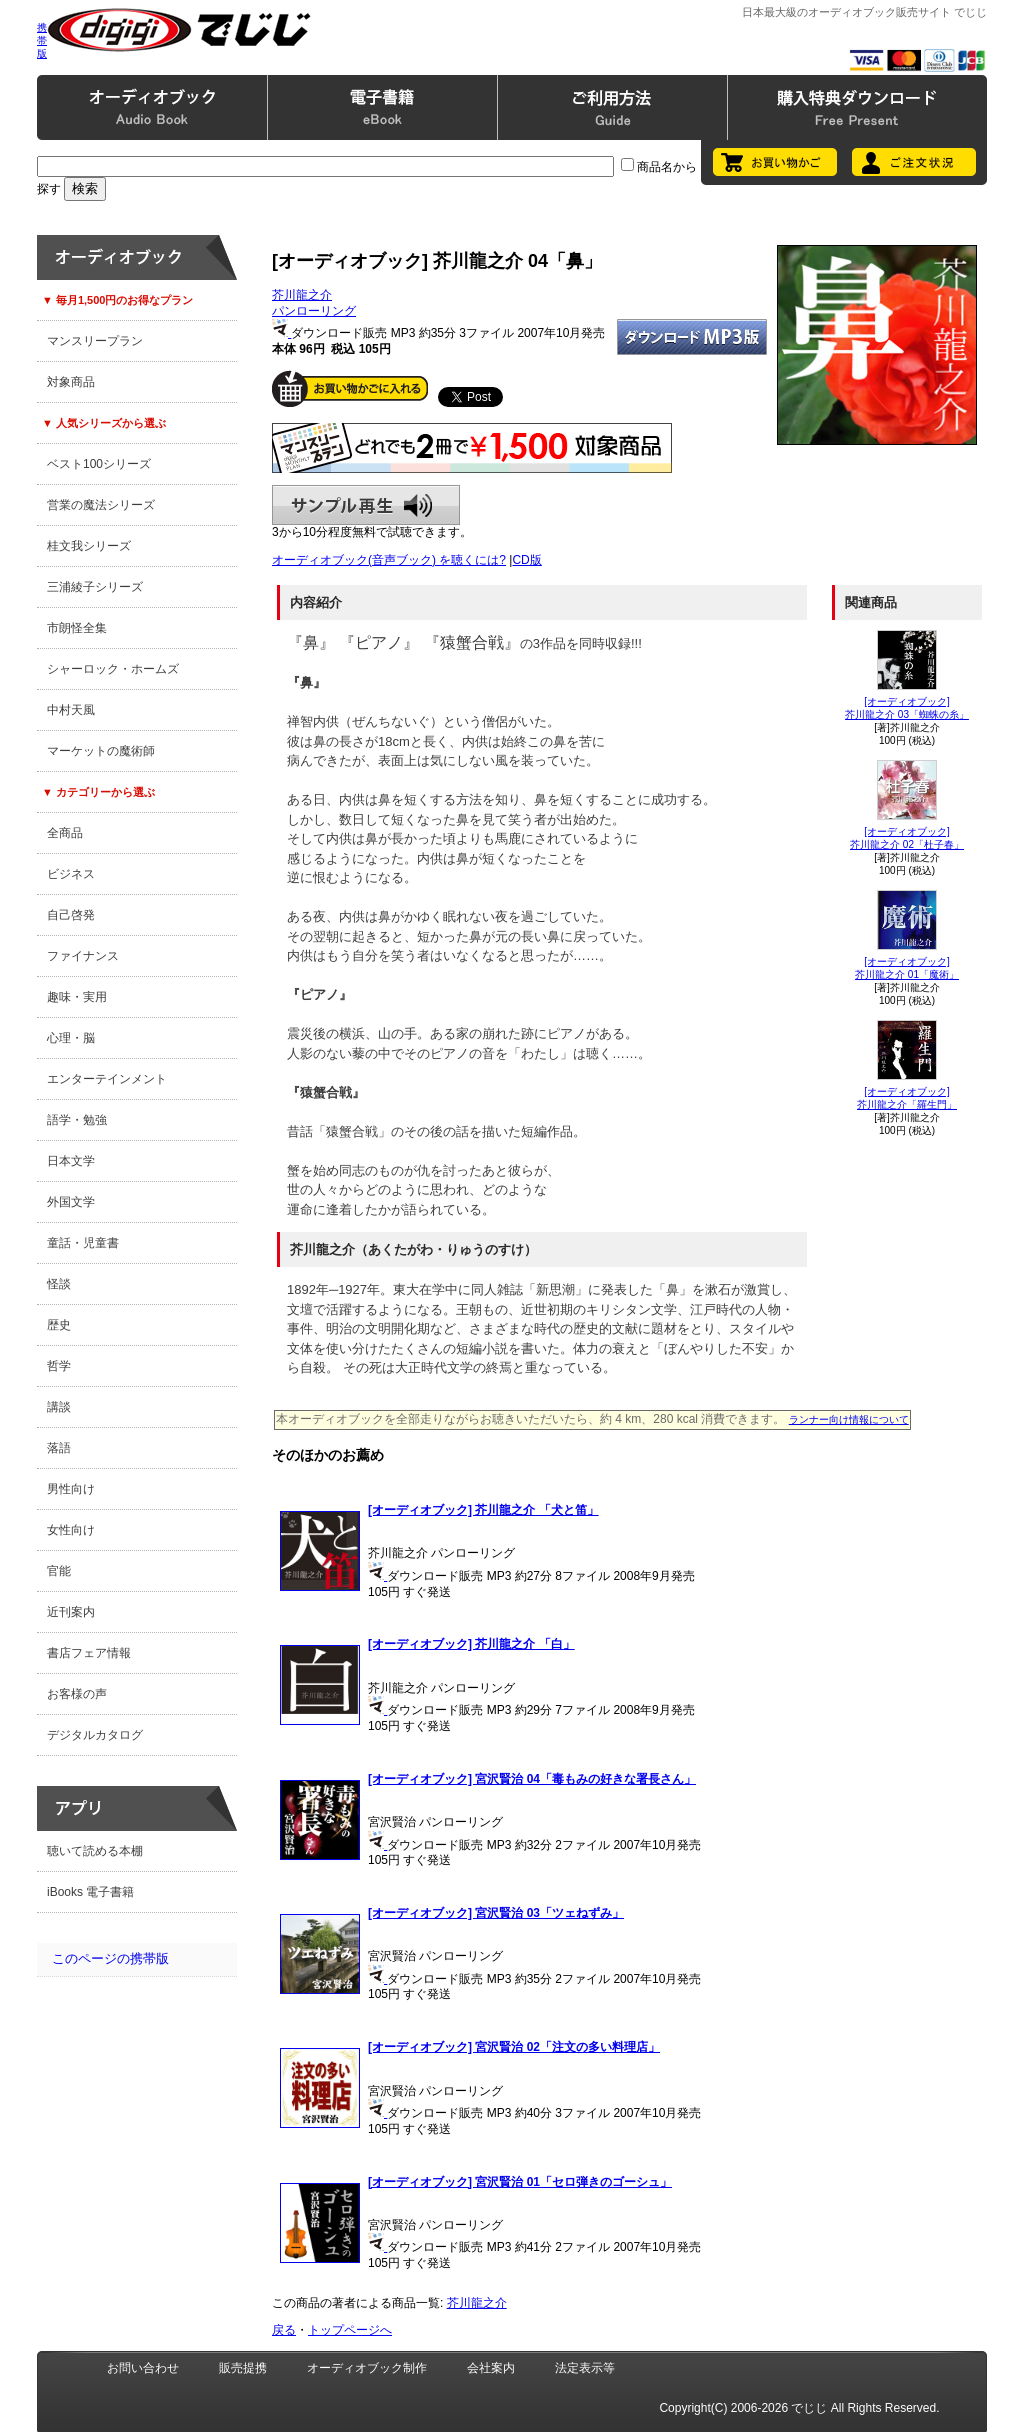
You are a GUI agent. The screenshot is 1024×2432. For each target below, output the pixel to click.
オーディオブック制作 (367, 2368)
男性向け (71, 1489)
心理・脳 (71, 1038)
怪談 (59, 1284)
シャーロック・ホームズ (113, 669)
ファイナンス (83, 956)
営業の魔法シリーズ (101, 505)
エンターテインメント (107, 1079)
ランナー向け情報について (849, 1419)
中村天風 (71, 710)
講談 (59, 1407)
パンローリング (314, 311)
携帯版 (42, 40)
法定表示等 (585, 2368)
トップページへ (350, 2330)
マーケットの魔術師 (101, 751)
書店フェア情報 (89, 1653)
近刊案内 (71, 1612)
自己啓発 (71, 915)
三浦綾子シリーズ (95, 587)
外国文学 (71, 1202)
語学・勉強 (77, 1120)
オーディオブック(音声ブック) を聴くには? (389, 560)
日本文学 (71, 1161)
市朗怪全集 (77, 628)
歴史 (59, 1325)
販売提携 (243, 2368)
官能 (59, 1571)
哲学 (59, 1366)
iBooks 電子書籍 (90, 1892)
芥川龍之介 (302, 295)
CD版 (526, 560)
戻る (284, 2330)
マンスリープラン (95, 341)
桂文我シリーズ (89, 546)
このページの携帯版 (110, 1958)
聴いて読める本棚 (95, 1851)
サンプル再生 (366, 505)
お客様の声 (77, 1694)
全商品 (65, 833)
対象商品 (71, 382)
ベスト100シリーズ (99, 464)
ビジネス (71, 874)
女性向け (71, 1530)
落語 (59, 1448)
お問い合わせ (143, 2368)
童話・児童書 (83, 1243)
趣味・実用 (77, 997)
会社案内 (491, 2368)
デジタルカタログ (95, 1735)
